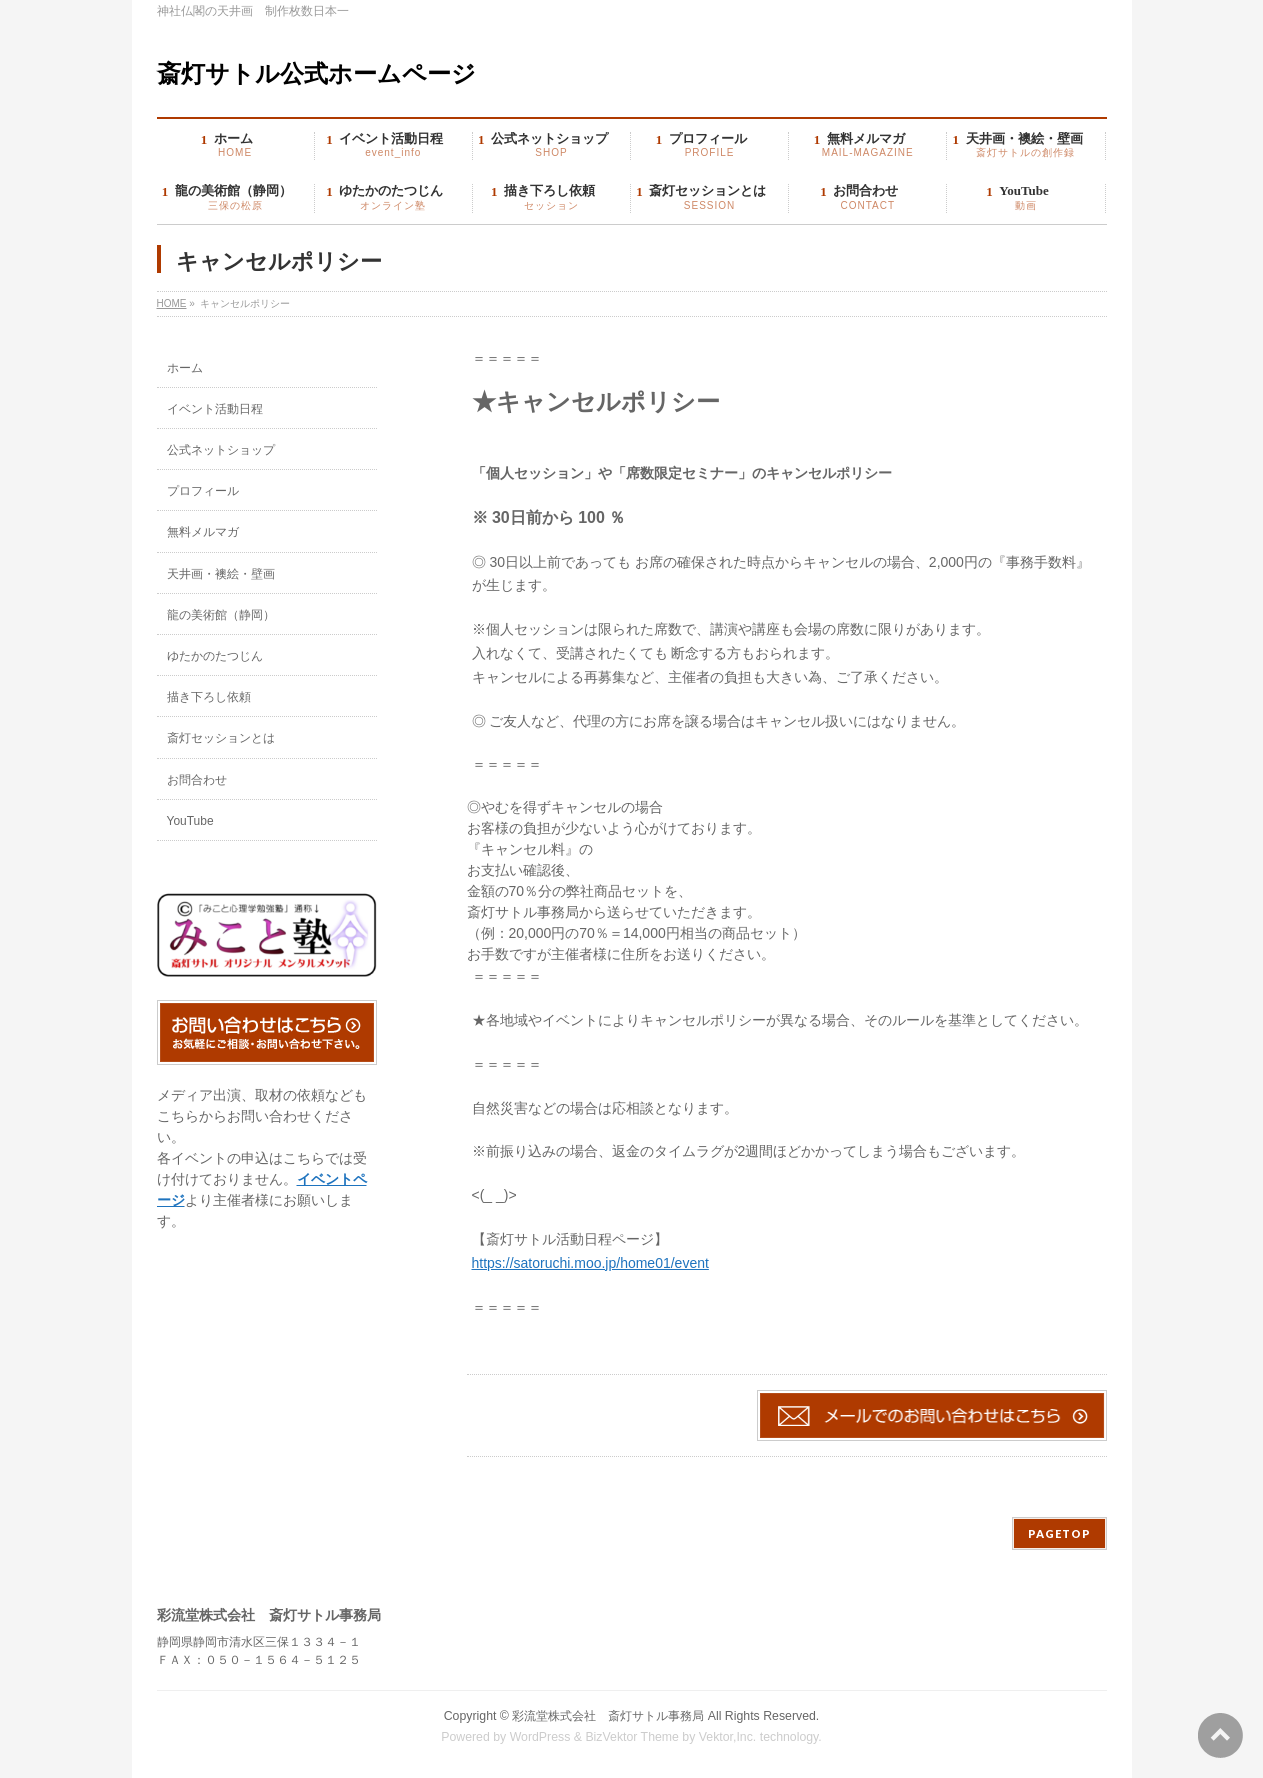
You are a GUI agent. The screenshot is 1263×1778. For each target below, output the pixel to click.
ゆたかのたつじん (215, 656)
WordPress (540, 1737)
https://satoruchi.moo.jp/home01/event (590, 1263)
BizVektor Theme (632, 1737)
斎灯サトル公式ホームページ (316, 74)
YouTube (190, 821)
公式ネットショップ (221, 450)
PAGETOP (1059, 1533)
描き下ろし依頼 (209, 697)
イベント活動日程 (215, 409)
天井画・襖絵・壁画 (221, 574)
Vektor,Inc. (728, 1737)
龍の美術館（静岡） (221, 615)
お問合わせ (197, 780)
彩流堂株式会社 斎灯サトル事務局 (608, 1716)
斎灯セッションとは (221, 738)
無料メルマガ (203, 532)
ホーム (185, 368)
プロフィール (203, 491)
